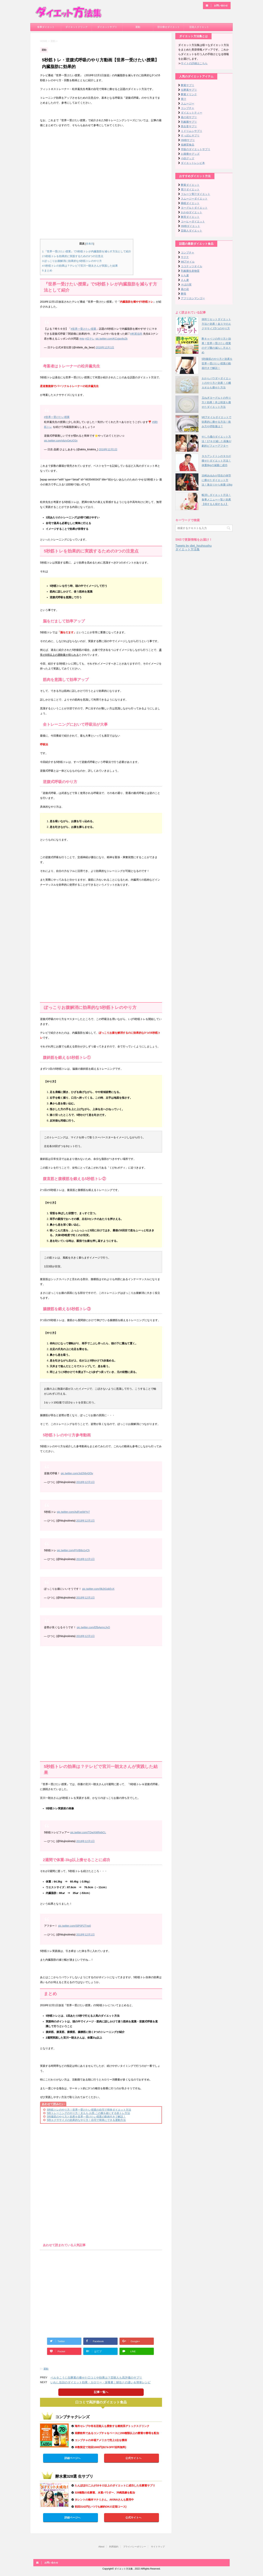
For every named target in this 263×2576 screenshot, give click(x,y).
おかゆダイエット (191, 212)
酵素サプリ (187, 85)
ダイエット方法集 (187, 549)
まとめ (47, 270)
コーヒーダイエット (193, 221)
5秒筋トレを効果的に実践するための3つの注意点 (72, 256)
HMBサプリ (188, 140)
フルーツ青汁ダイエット (195, 194)
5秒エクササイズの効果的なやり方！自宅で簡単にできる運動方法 (86, 2119)
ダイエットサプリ (107, 27)
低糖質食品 (187, 144)
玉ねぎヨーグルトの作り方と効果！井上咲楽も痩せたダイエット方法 (216, 402)
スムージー (187, 103)
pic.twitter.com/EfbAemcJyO (93, 1627)
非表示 (89, 243)
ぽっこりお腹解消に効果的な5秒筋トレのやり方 (72, 261)
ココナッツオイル (191, 266)
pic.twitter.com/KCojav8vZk (111, 338)
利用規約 (113, 2546)
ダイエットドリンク (76, 27)
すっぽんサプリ (190, 135)
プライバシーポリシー (134, 2546)
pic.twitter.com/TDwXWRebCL (88, 1832)
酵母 (183, 293)
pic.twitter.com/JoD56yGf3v (77, 1473)
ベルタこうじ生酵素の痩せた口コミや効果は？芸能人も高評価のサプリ (96, 2377)
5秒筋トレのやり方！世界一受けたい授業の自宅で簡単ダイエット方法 (89, 2109)
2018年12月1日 (105, 347)
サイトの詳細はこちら (194, 63)
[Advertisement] (101, 158)
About (101, 2546)
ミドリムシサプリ (191, 130)
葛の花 (185, 289)
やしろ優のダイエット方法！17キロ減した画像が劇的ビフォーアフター (216, 441)
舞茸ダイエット (190, 216)
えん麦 (185, 279)
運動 (137, 27)
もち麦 (185, 275)
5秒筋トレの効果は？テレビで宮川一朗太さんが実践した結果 (80, 265)
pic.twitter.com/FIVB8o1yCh (73, 1550)
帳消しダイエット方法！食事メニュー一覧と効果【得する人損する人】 (216, 499)
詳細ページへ (72, 2458)
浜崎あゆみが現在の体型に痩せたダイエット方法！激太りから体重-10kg (217, 480)
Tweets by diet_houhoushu (193, 545)
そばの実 (186, 284)
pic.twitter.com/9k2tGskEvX (98, 1588)
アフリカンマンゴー (193, 298)
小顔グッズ (187, 158)
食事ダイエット (46, 27)
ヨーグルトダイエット (194, 207)
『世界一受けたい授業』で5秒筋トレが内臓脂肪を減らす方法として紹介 (86, 251)
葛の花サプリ (189, 117)
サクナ (185, 257)
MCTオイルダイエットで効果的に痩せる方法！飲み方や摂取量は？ (216, 422)
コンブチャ (187, 108)
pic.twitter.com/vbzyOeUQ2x (61, 440)
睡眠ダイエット (190, 203)
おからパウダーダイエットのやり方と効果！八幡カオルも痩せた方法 (216, 383)
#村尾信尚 (136, 333)
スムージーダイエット (194, 198)
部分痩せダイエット (168, 27)
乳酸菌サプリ (189, 121)
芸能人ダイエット (199, 27)
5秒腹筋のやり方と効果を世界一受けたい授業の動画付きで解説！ (86, 2116)
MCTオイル (188, 261)
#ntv (81, 338)
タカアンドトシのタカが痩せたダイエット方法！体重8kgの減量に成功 (216, 461)
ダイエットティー (191, 112)
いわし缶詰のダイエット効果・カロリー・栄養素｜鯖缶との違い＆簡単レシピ (101, 2382)
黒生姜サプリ (189, 126)
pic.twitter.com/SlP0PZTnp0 (74, 1925)
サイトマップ (158, 2546)
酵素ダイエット (190, 184)
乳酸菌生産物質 (190, 270)
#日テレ (90, 338)
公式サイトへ (133, 2458)
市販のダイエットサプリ (195, 149)
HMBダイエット (190, 226)
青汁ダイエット (190, 189)
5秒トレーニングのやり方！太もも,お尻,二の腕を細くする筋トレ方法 (88, 2113)
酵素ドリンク (189, 94)
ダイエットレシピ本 (193, 162)
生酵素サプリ (189, 89)
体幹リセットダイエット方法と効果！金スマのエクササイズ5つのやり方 (216, 324)
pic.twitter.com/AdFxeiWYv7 (73, 1511)
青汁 (183, 98)
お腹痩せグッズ (190, 153)
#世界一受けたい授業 (83, 328)
